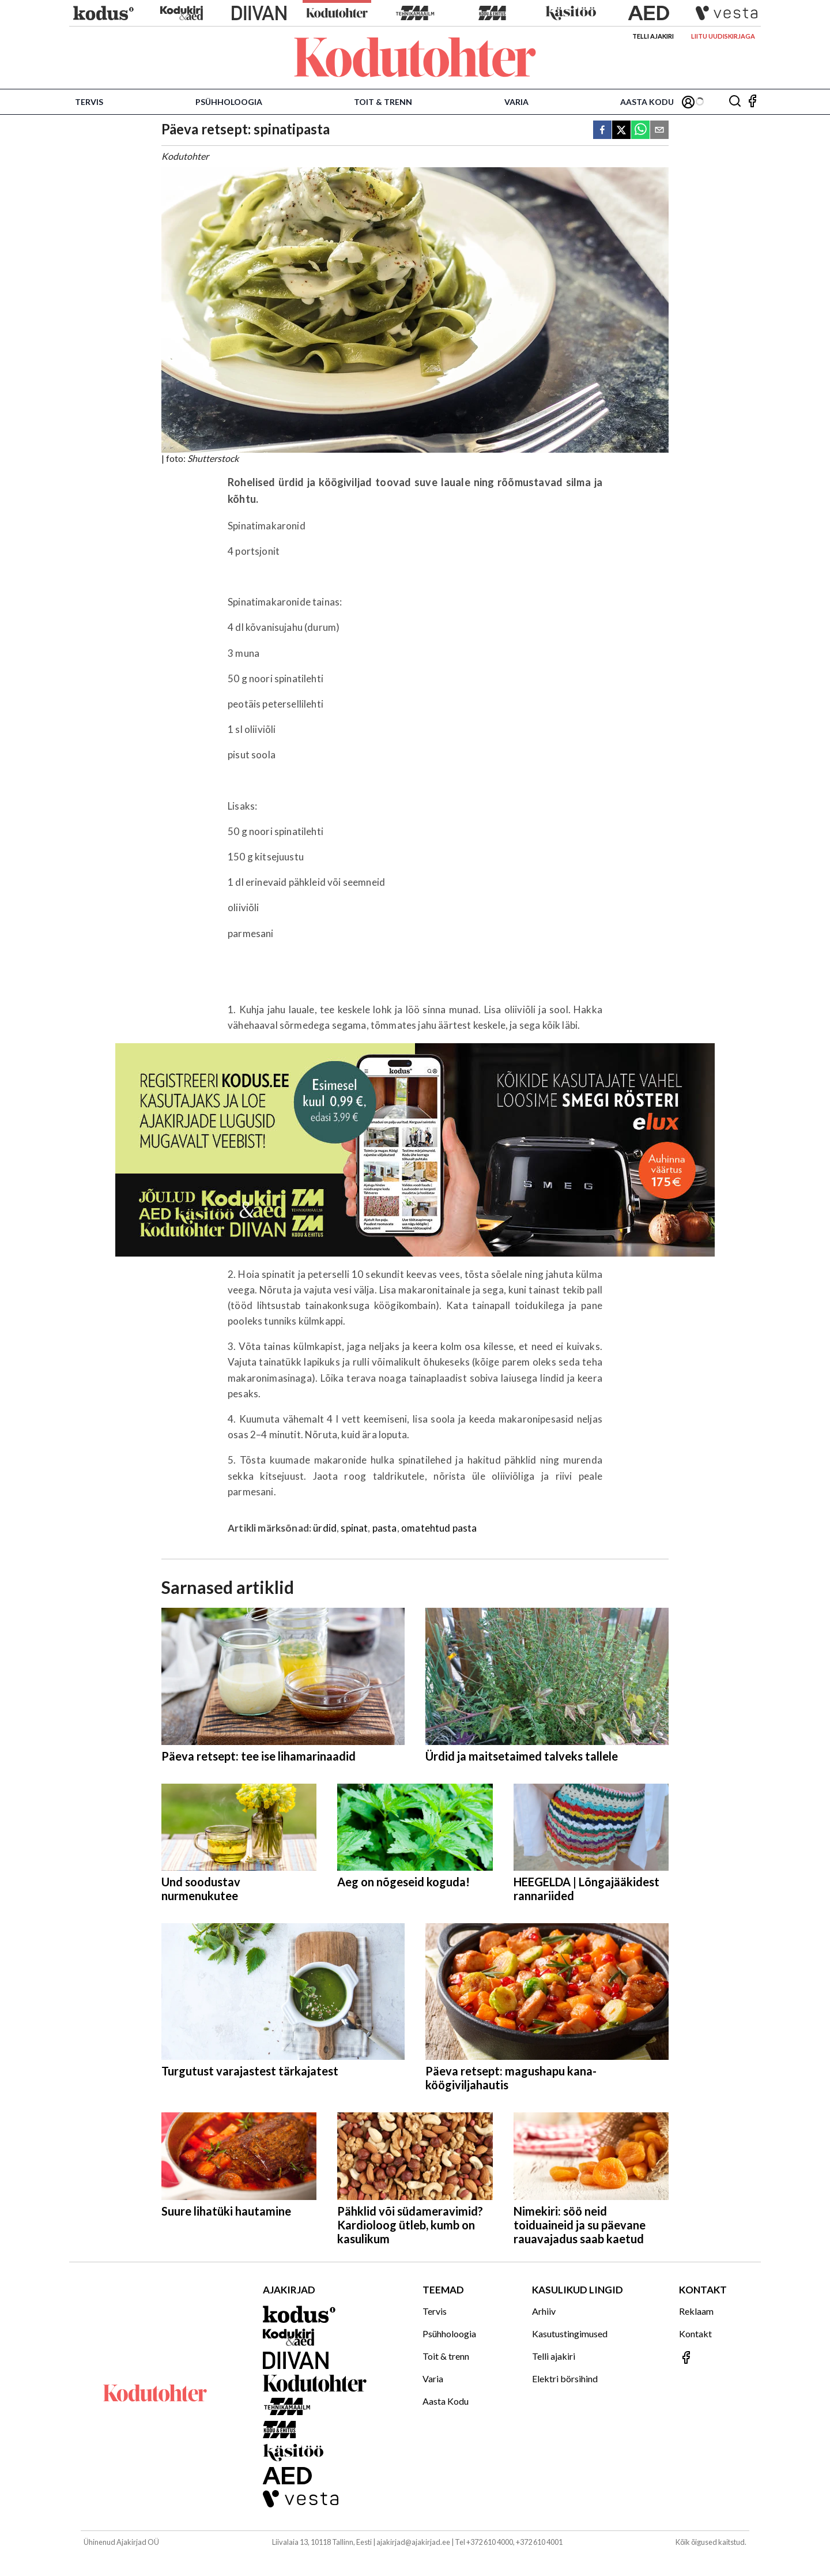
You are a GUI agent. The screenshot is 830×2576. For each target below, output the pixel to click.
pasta (384, 1528)
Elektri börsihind (565, 2378)
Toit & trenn (383, 102)
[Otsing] (735, 102)
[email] (659, 131)
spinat (354, 1528)
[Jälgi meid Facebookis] (752, 102)
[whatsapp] (640, 131)
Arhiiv (544, 2311)
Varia (516, 102)
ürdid (325, 1528)
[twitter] (621, 131)
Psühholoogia (228, 102)
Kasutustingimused (570, 2333)
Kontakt (695, 2333)
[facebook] (602, 131)
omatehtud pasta (439, 1528)
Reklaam (696, 2311)
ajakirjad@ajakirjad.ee (413, 2542)
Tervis (89, 102)
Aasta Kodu (647, 102)
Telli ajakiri (653, 36)
